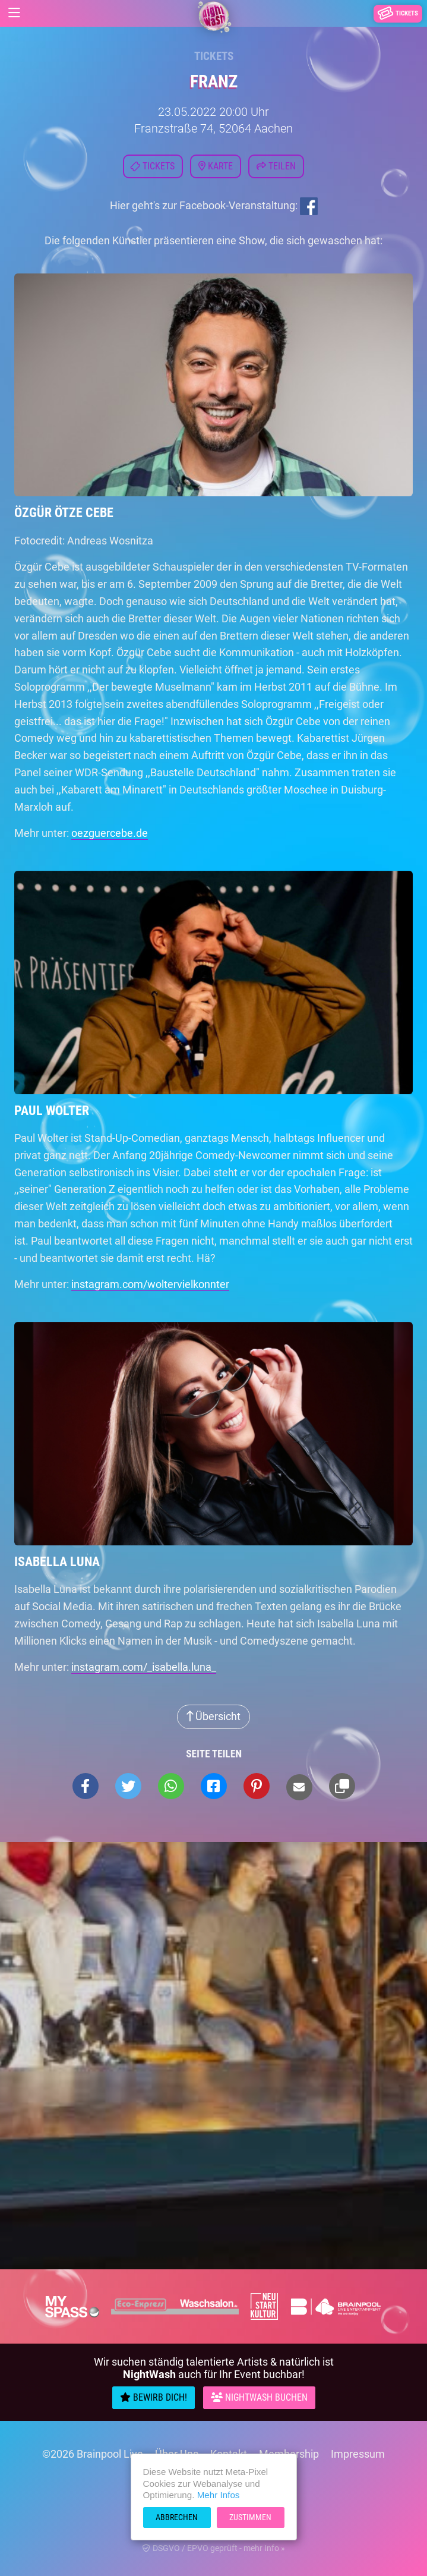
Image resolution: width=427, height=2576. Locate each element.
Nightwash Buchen (259, 2397)
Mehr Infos (218, 2495)
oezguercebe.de (109, 833)
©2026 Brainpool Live (92, 2454)
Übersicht (213, 1716)
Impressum (358, 2454)
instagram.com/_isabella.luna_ (143, 1667)
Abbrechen (177, 2517)
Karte (215, 166)
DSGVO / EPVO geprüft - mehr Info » (214, 2548)
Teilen (276, 166)
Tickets (213, 56)
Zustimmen (250, 2517)
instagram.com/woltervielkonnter (150, 1284)
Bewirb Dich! (153, 2397)
